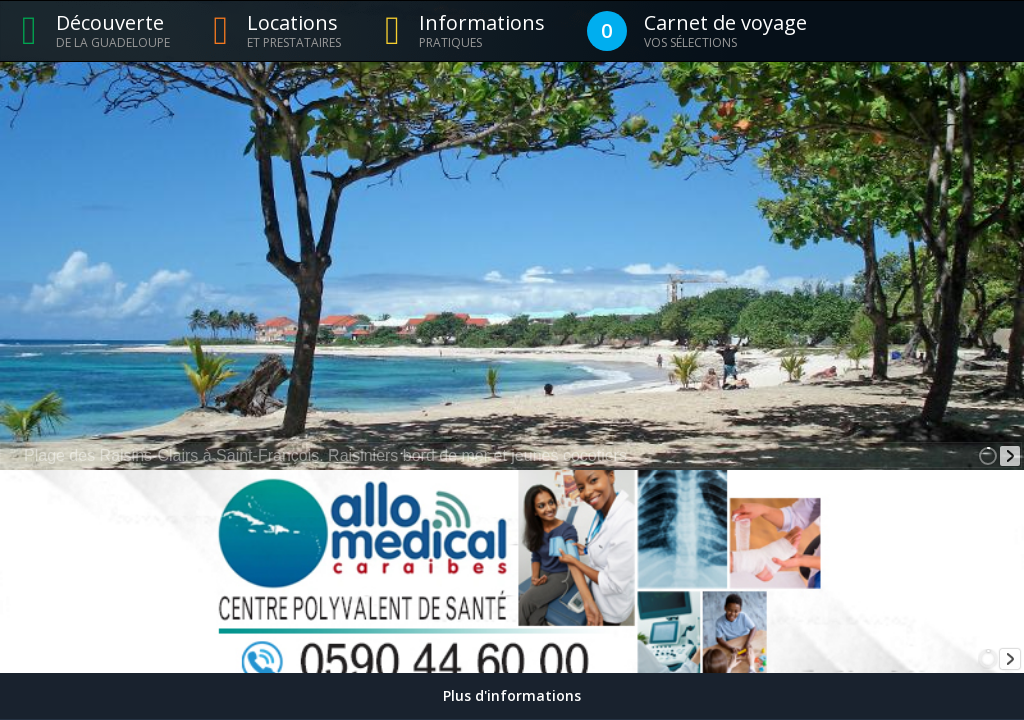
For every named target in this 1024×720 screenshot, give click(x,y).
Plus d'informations (512, 695)
